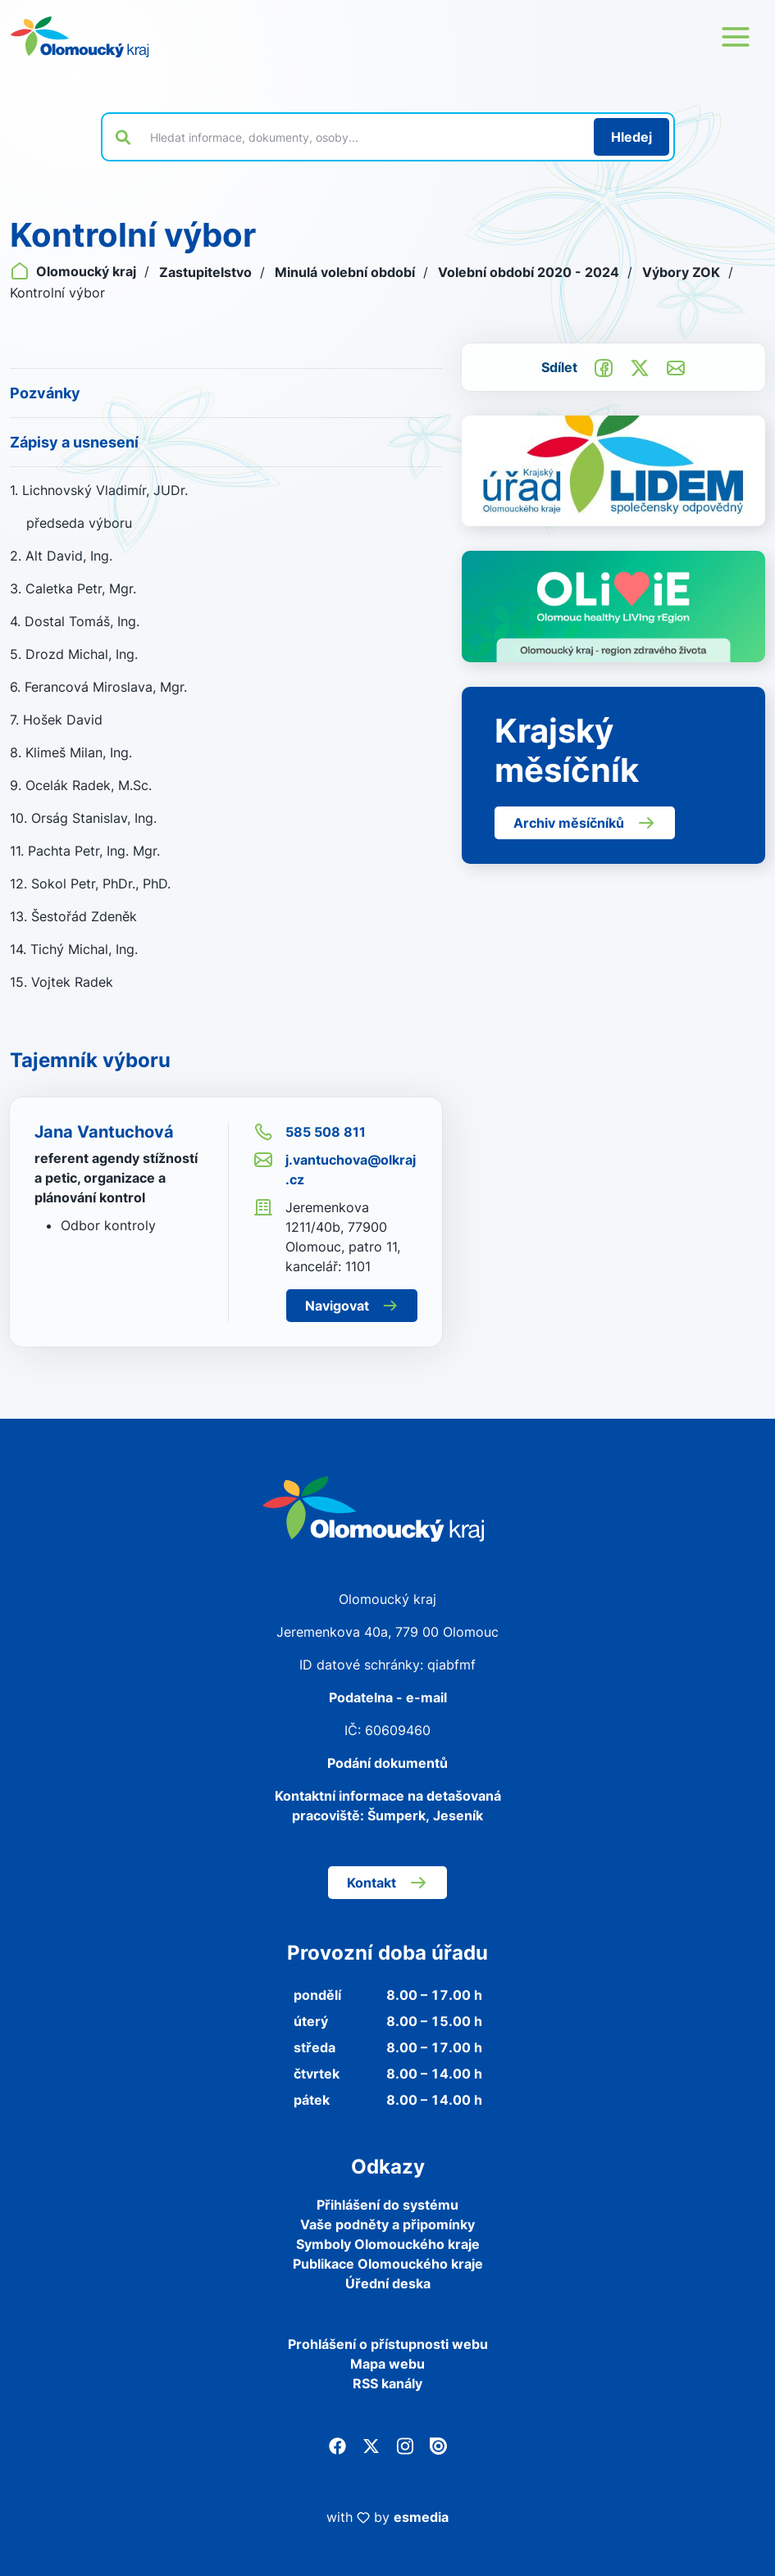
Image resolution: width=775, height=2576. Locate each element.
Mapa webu (387, 2364)
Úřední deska (388, 2283)
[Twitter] (371, 2444)
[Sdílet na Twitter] (640, 366)
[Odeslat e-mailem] (676, 366)
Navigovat (352, 1305)
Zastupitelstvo (207, 272)
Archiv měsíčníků (584, 823)
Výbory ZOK (682, 272)
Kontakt (387, 1882)
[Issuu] (438, 2444)
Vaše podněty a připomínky (387, 2224)
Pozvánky (45, 393)
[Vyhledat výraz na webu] (362, 137)
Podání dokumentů (387, 1763)
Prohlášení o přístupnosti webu (388, 2344)
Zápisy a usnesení (74, 442)
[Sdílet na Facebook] (603, 366)
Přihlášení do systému (387, 2205)
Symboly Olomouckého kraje (388, 2244)
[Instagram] (404, 2444)
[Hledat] (631, 137)
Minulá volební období (346, 272)
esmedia (421, 2517)
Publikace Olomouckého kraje (388, 2264)
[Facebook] (337, 2444)
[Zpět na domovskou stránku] (79, 36)
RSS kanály (387, 2383)
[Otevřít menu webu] (735, 36)
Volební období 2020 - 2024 (530, 272)
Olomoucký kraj (74, 271)
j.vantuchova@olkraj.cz (334, 1169)
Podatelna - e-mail (388, 1697)
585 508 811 (309, 1132)
